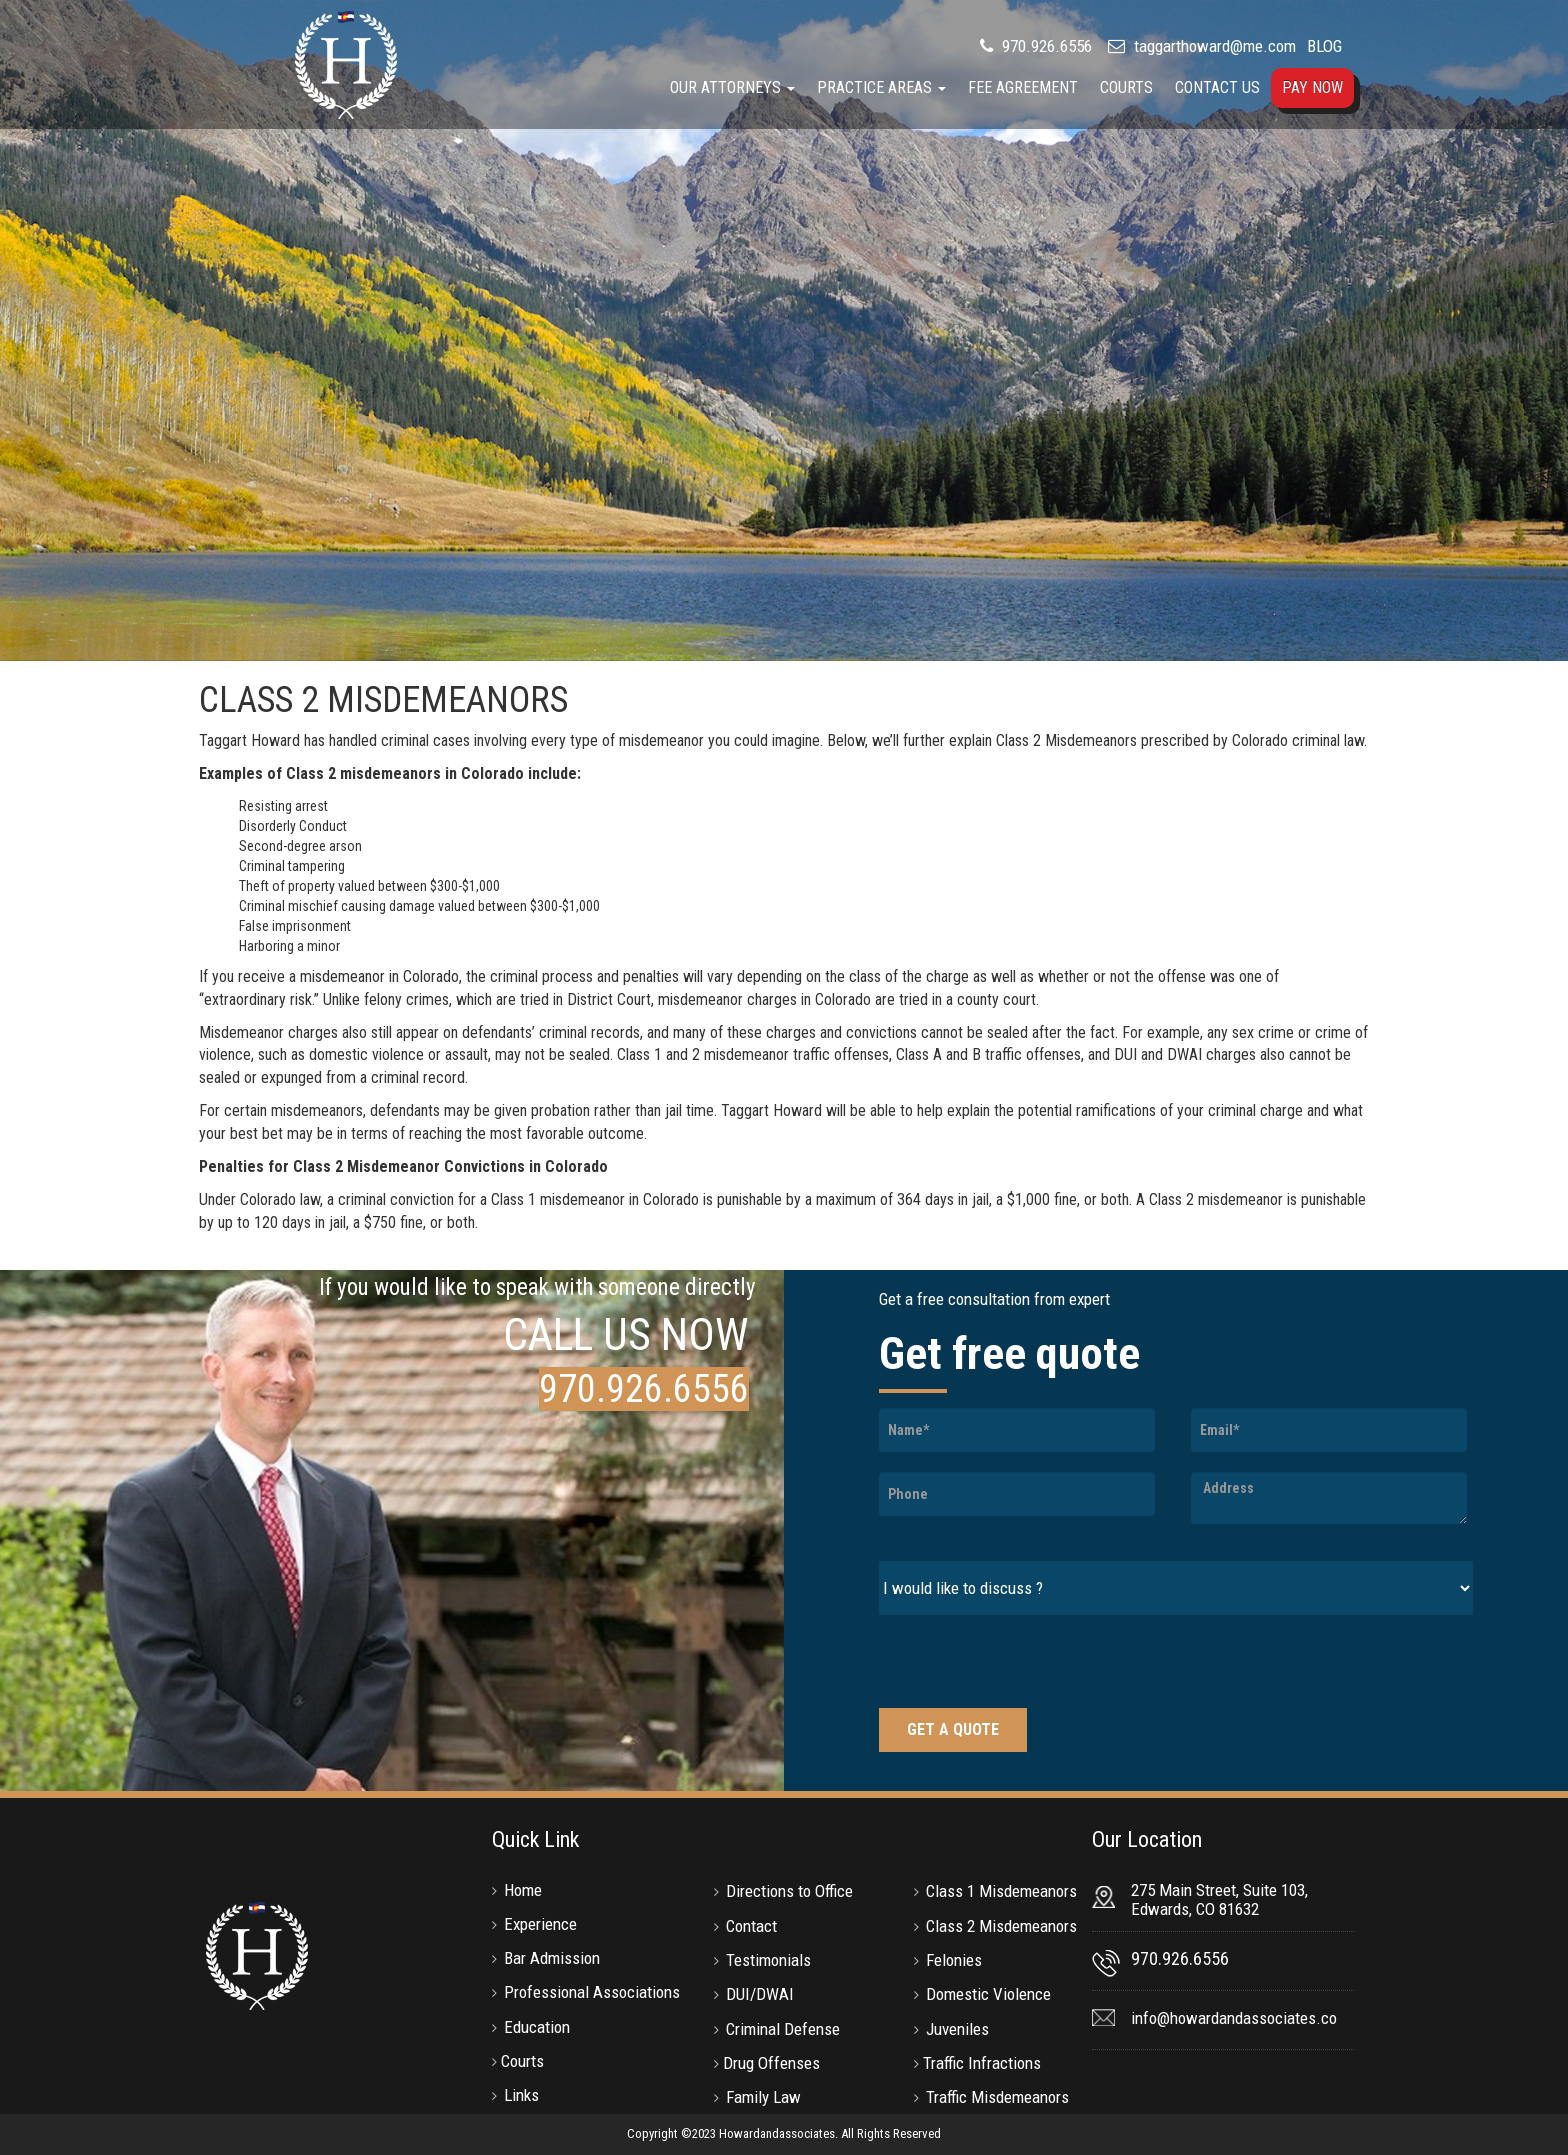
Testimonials (768, 1960)
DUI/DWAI (760, 1994)
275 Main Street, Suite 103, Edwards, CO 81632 (1219, 1900)
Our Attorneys (732, 87)
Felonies (954, 1960)
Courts (1126, 87)
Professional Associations (592, 1992)
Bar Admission (552, 1958)
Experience (540, 1924)
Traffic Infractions (982, 2063)
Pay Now (1312, 87)
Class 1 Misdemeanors (1001, 1891)
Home (523, 1890)
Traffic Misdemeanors (997, 2097)
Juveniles (957, 2029)
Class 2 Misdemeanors (1001, 1926)
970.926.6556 (1045, 46)
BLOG (1324, 46)
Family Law (763, 2097)
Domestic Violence (988, 1994)
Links (521, 2095)
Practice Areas (881, 87)
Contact (751, 1926)
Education (537, 2027)
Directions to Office (789, 1891)
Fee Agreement (1023, 87)
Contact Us (1217, 87)
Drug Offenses (771, 2063)
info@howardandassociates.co (1234, 2018)
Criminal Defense (783, 2029)
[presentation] (1031, 1664)
